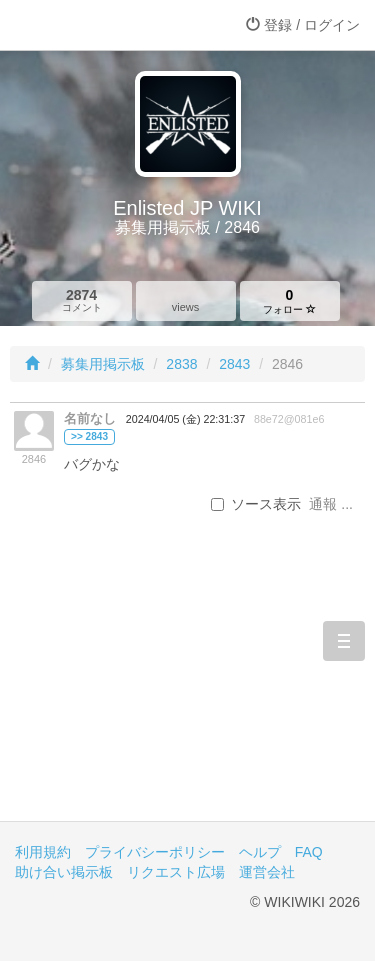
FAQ (309, 852)
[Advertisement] (187, 691)
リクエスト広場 (176, 872)
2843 (234, 364)
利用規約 (43, 852)
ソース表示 (256, 504)
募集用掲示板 (103, 364)
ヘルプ (260, 852)
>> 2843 (89, 436)
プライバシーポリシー (155, 852)
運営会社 (267, 872)
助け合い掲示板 (64, 872)
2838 (181, 364)
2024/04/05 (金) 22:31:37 (185, 419)
